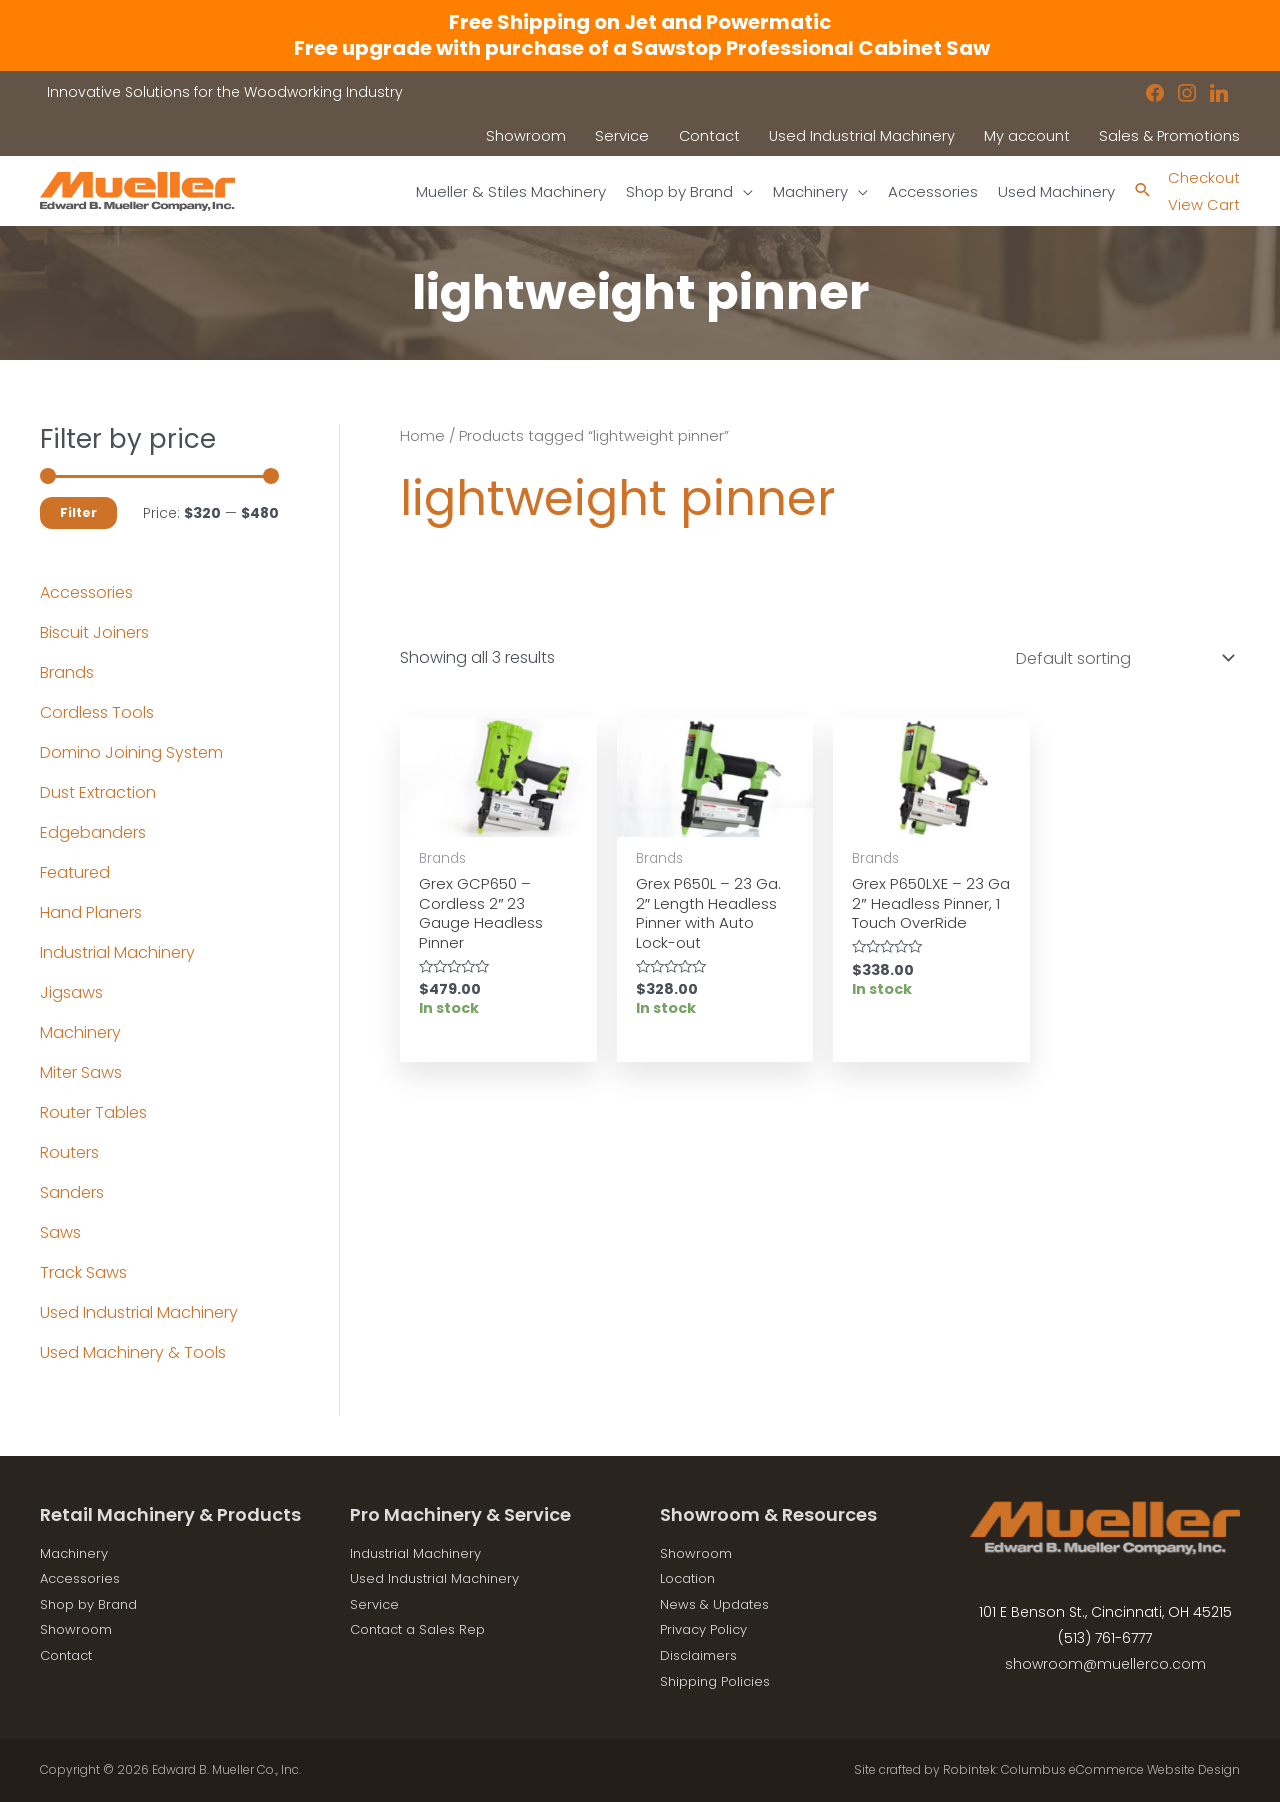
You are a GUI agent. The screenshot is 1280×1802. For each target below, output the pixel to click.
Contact (69, 1655)
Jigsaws (71, 992)
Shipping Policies (719, 1681)
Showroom (79, 1629)
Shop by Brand (93, 1604)
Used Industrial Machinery (139, 1312)
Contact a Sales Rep (423, 1629)
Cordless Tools (97, 712)
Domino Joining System (131, 752)
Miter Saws (81, 1072)
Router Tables (93, 1112)
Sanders (72, 1192)
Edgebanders (93, 832)
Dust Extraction (98, 792)
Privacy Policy (708, 1629)
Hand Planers (91, 912)
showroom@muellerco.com (1105, 1664)
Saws (60, 1232)
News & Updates (718, 1604)
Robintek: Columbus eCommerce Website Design (1091, 1769)
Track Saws (83, 1272)
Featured (75, 872)
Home (422, 436)
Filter (78, 512)
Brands (67, 672)
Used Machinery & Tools (133, 1352)
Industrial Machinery (117, 952)
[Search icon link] (1137, 191)
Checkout (1202, 177)
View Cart (1201, 204)
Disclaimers (701, 1655)
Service (375, 1604)
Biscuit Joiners (94, 632)
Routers (69, 1152)
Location (691, 1578)
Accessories (86, 592)
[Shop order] (1121, 658)
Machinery (80, 1032)
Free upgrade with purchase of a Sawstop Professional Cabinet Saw (640, 48)
